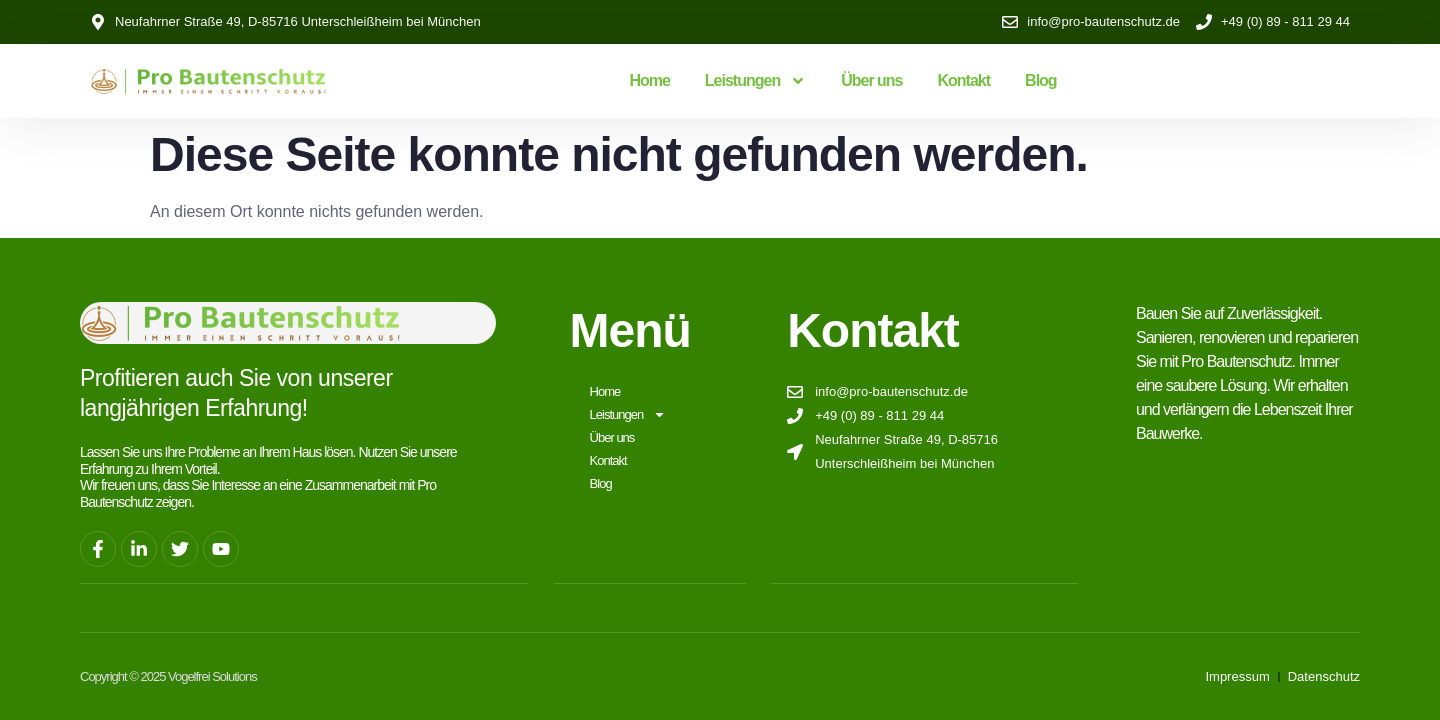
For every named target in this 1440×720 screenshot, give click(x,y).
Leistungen (755, 81)
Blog (1041, 80)
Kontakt (964, 80)
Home (649, 80)
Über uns (871, 80)
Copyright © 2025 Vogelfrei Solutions (168, 675)
